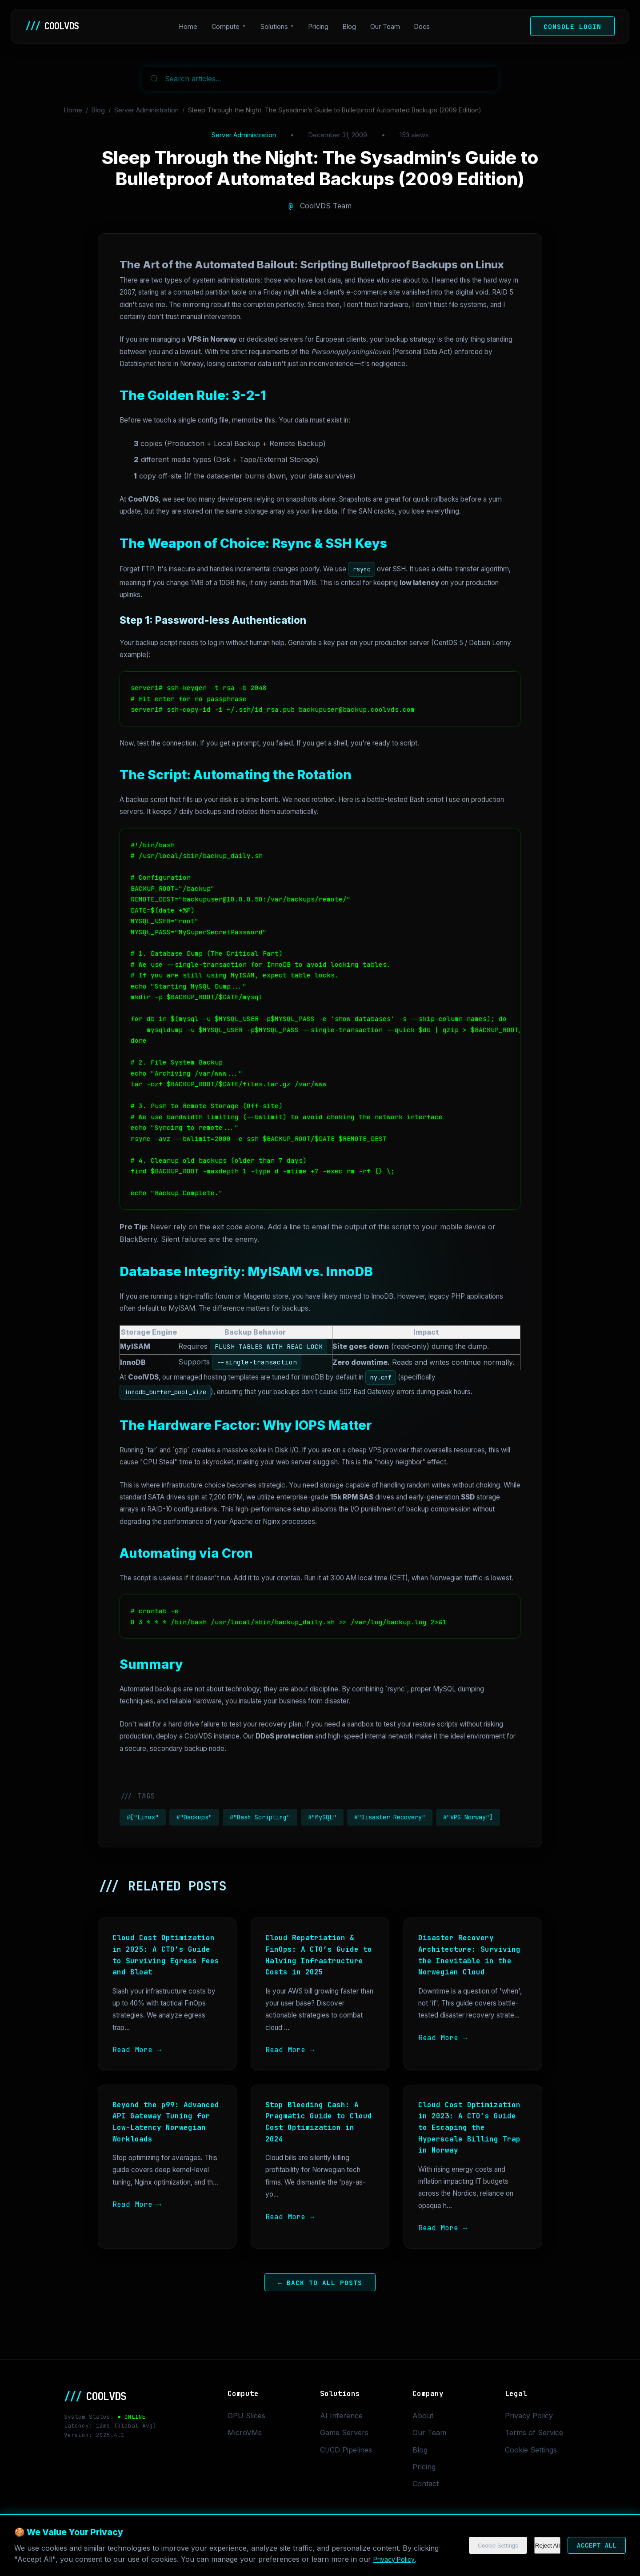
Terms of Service (534, 2432)
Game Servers (344, 2432)
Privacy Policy (529, 2415)
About (422, 2415)
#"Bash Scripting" (260, 1817)
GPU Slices (246, 2415)
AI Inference (341, 2415)
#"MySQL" (322, 1817)
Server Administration (146, 110)
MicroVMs (245, 2432)
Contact (425, 2483)
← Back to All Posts (320, 2282)
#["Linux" (143, 1817)
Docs (426, 26)
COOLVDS (56, 26)
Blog (353, 26)
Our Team (389, 26)
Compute (230, 26)
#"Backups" (194, 1817)
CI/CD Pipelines (346, 2449)
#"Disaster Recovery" (389, 1817)
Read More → (136, 2049)
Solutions (278, 26)
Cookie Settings (531, 2449)
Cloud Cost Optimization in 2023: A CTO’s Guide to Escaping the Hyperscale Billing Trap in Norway (469, 2127)
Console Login (572, 26)
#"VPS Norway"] (468, 1817)
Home (193, 26)
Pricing (323, 26)
